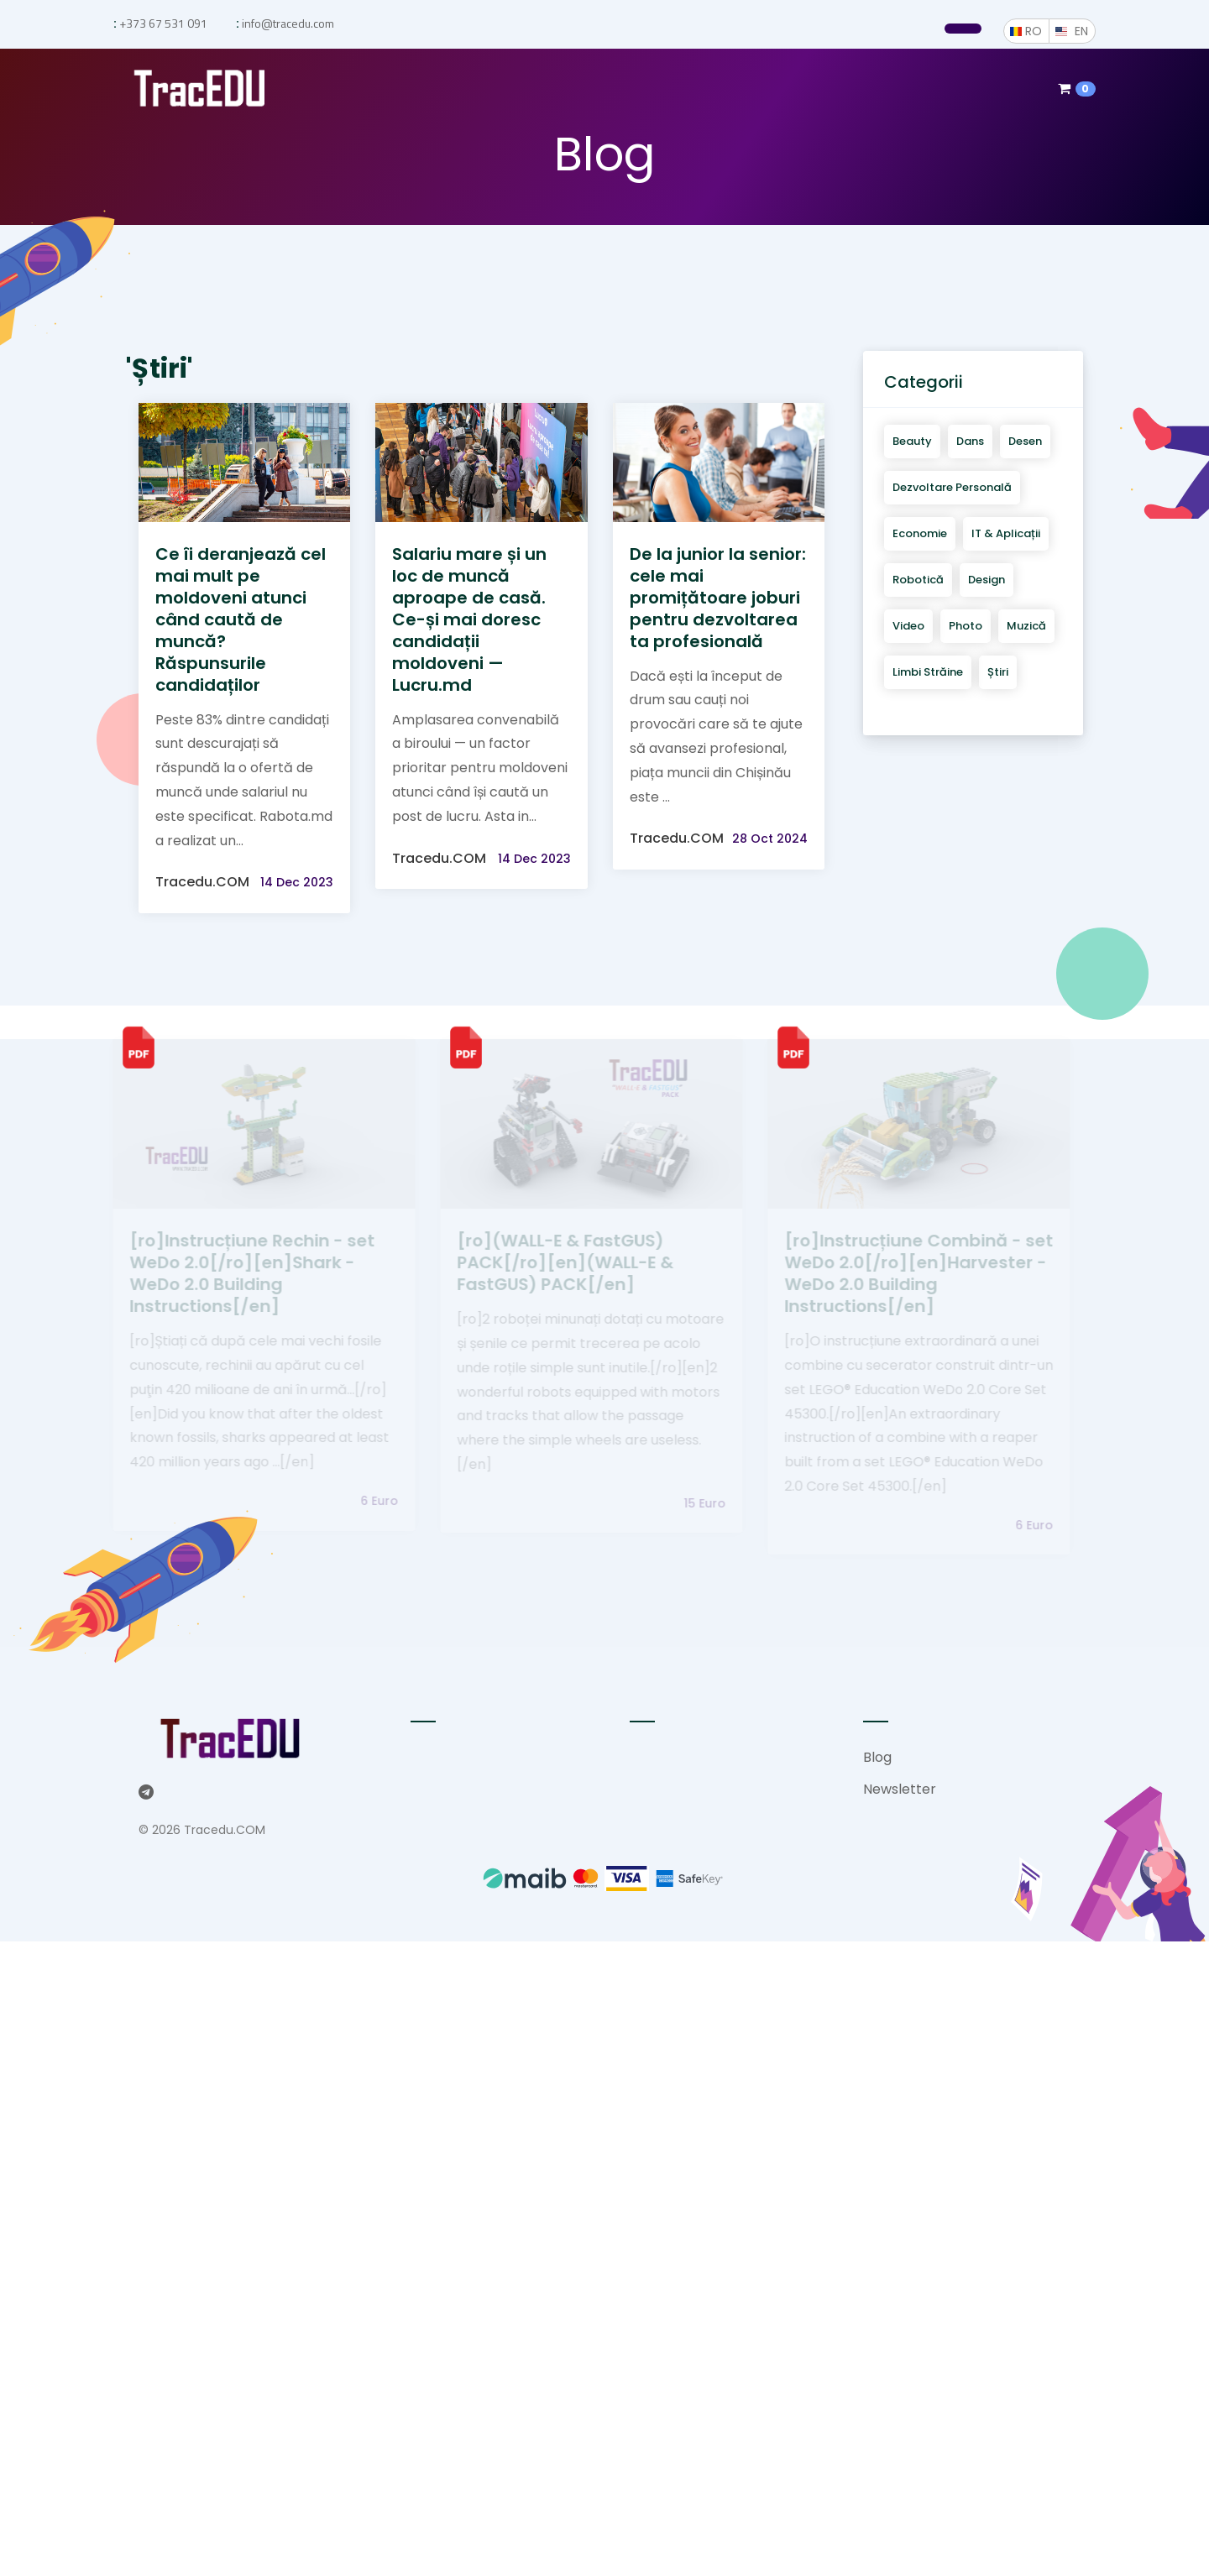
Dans (970, 441)
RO (1037, 30)
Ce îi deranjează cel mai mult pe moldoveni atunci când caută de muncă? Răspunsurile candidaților (240, 619)
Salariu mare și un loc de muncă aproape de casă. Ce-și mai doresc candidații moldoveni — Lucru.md (469, 619)
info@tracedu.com (286, 23)
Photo (965, 626)
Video (908, 626)
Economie (919, 533)
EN (1085, 30)
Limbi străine (927, 672)
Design (986, 580)
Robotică (918, 580)
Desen (1025, 441)
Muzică (1026, 626)
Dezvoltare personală (952, 487)
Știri (997, 672)
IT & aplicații (1005, 533)
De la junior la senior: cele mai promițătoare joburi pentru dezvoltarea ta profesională (718, 597)
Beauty (912, 441)
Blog (877, 1757)
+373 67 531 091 (162, 23)
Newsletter (899, 1789)
